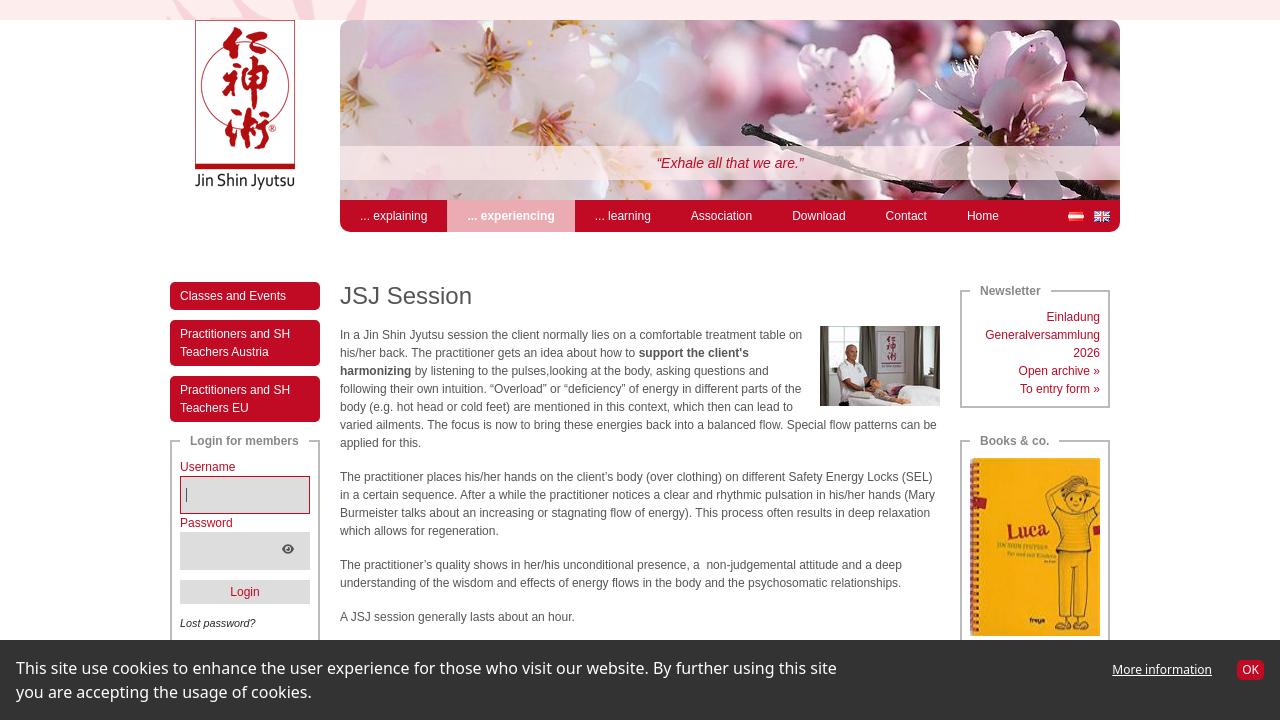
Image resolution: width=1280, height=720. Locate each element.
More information (1162, 669)
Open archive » (1059, 371)
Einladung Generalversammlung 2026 (1042, 335)
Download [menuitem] (818, 216)
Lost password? (218, 623)
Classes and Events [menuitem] (233, 296)
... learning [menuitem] (623, 216)
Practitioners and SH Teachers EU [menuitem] (235, 399)
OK (1250, 669)
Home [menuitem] (983, 216)
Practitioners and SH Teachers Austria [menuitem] (235, 343)
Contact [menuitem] (906, 216)
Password (206, 523)
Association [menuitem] (721, 216)
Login (244, 592)
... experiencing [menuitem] (520, 214)
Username (207, 467)
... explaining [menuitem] (393, 216)
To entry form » (1060, 389)
